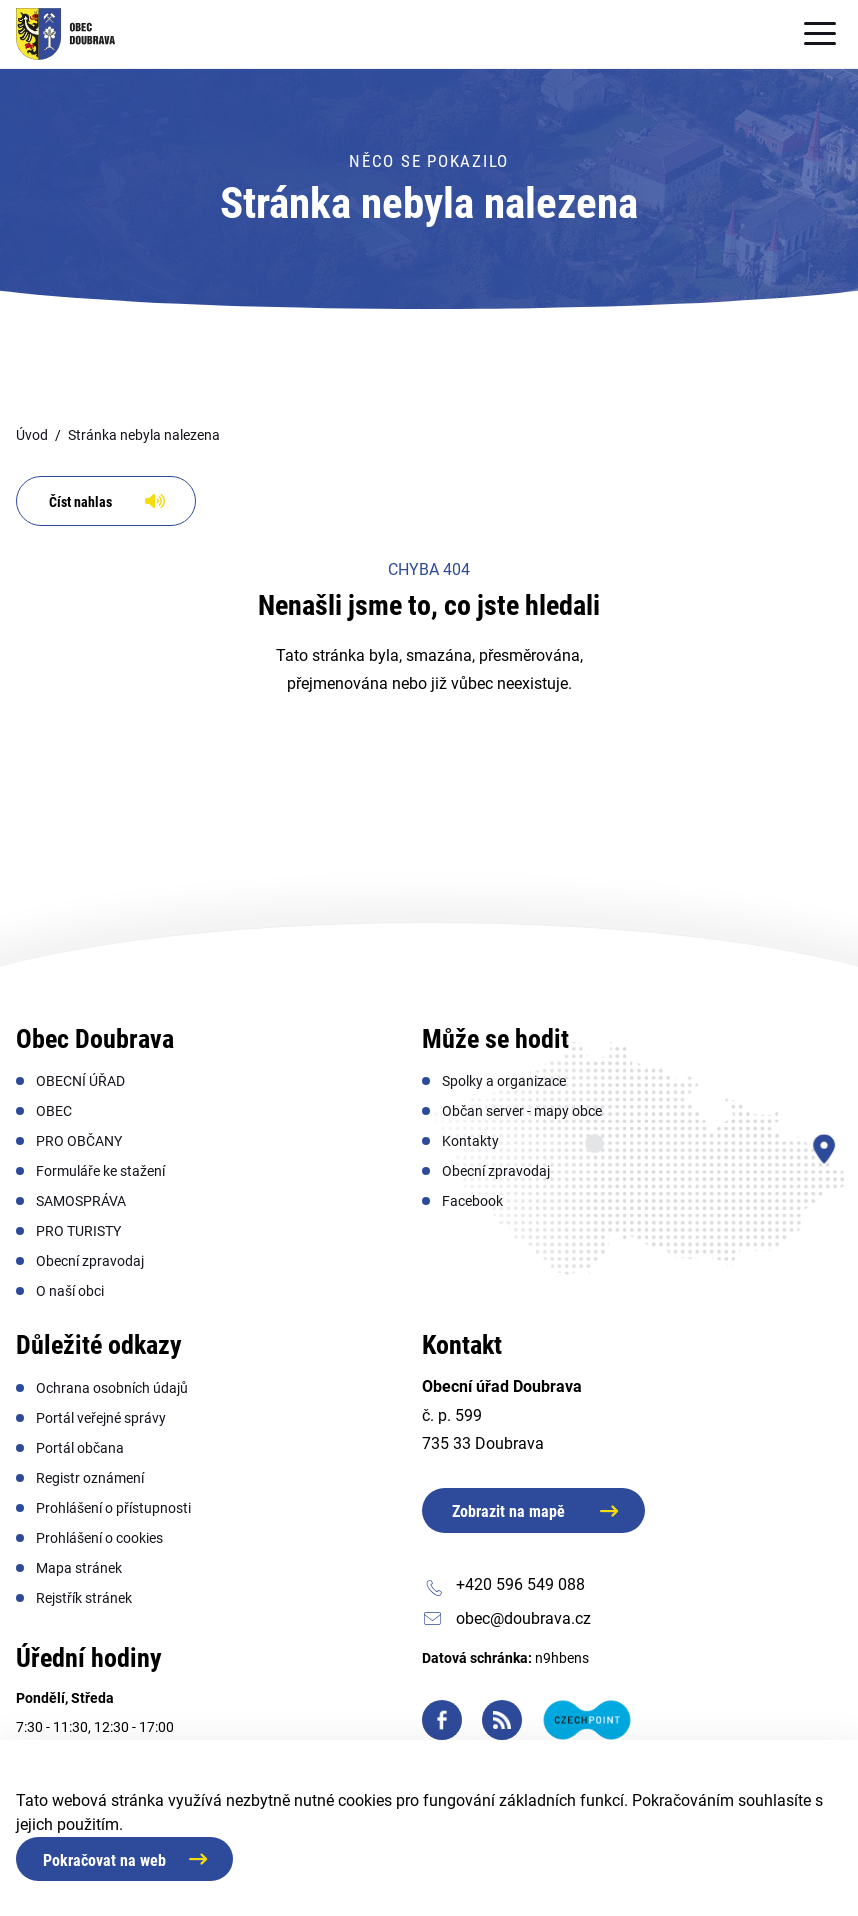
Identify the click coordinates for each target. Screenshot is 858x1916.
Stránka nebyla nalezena (144, 435)
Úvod (32, 435)
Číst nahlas (80, 502)
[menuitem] (80, 1081)
